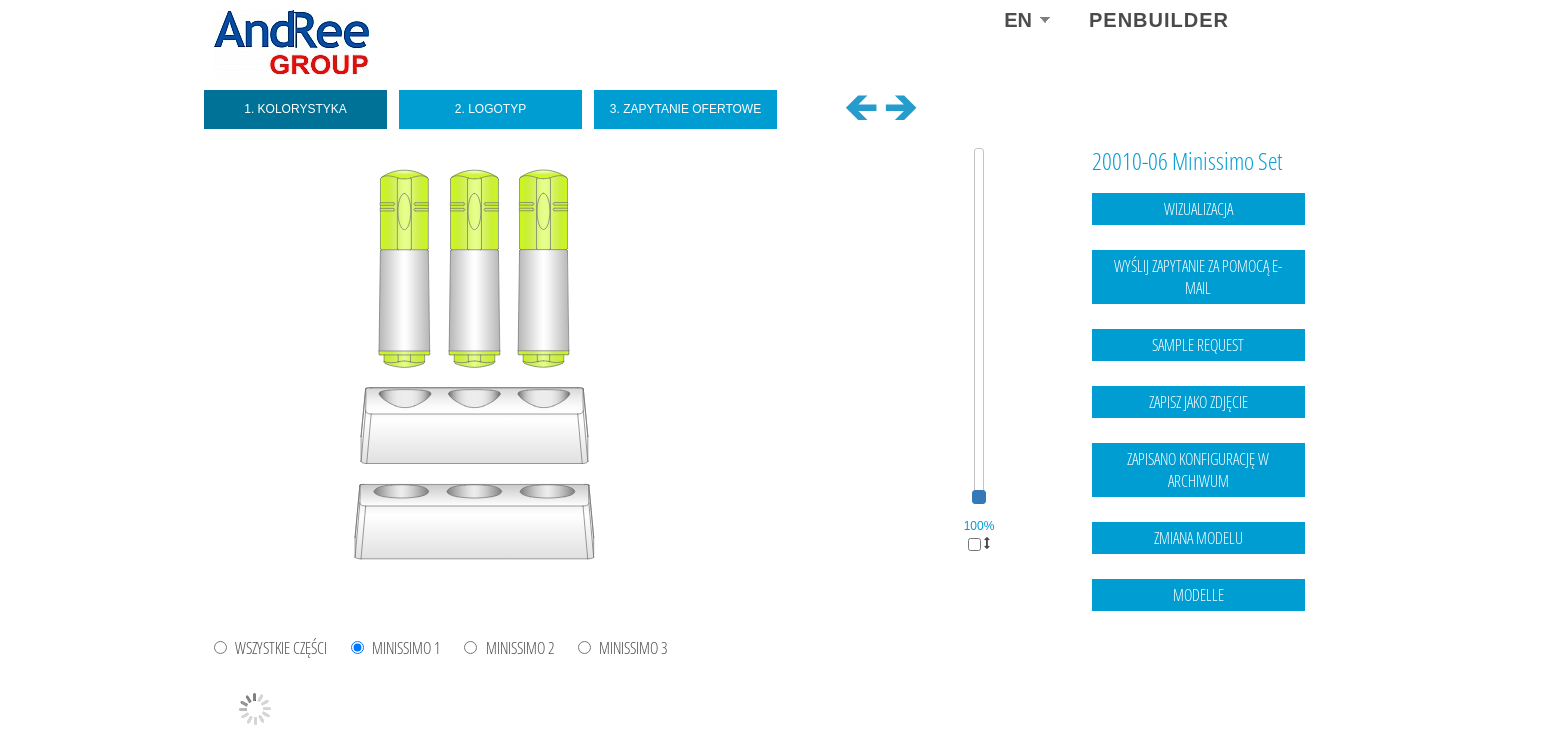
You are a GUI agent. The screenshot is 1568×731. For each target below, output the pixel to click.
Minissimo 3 (633, 648)
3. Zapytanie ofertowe (685, 109)
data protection (1314, 676)
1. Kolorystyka (295, 109)
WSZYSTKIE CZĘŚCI (281, 648)
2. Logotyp (490, 109)
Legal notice (1232, 676)
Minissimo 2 (520, 648)
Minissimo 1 (406, 648)
